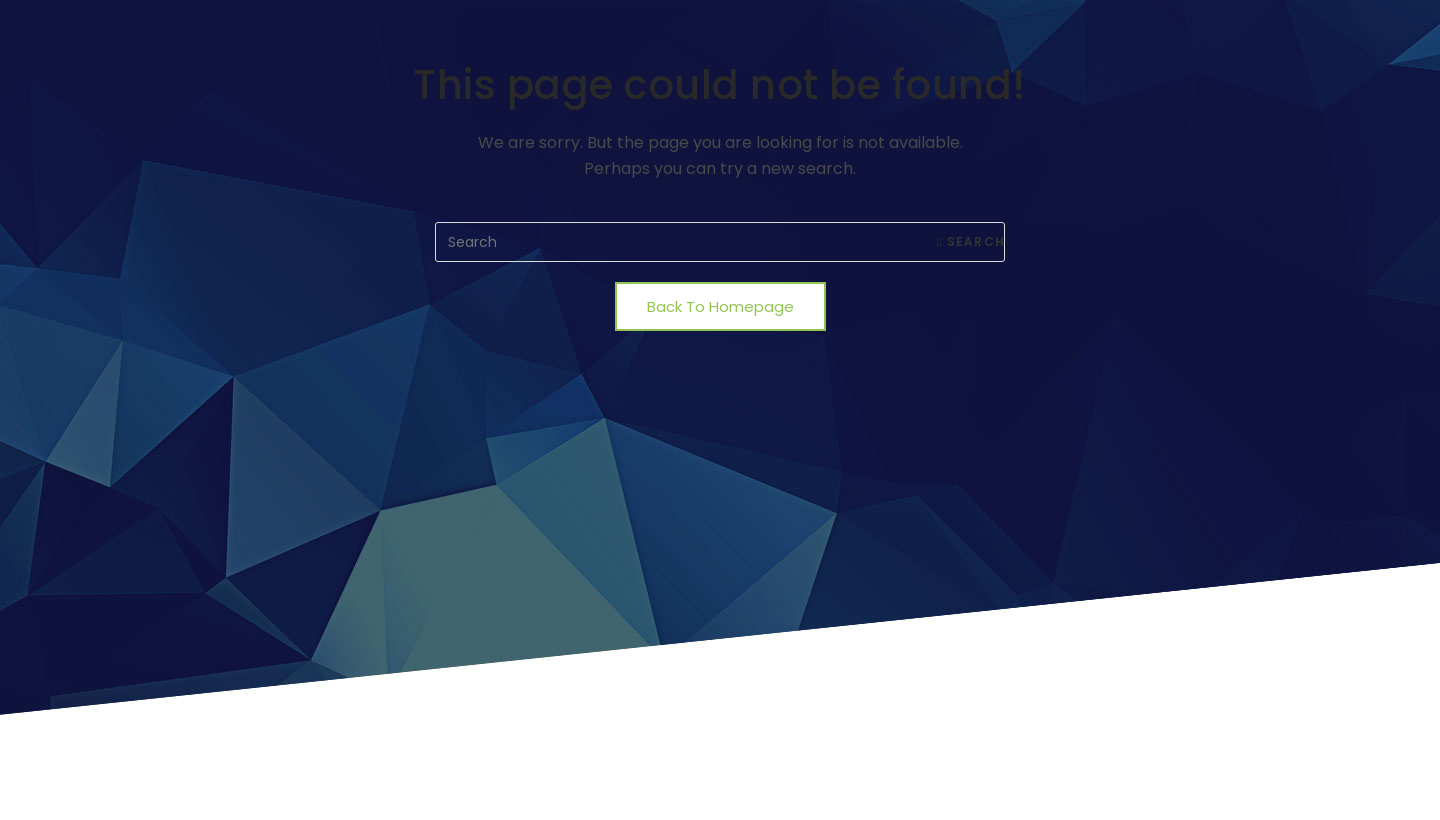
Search (971, 241)
